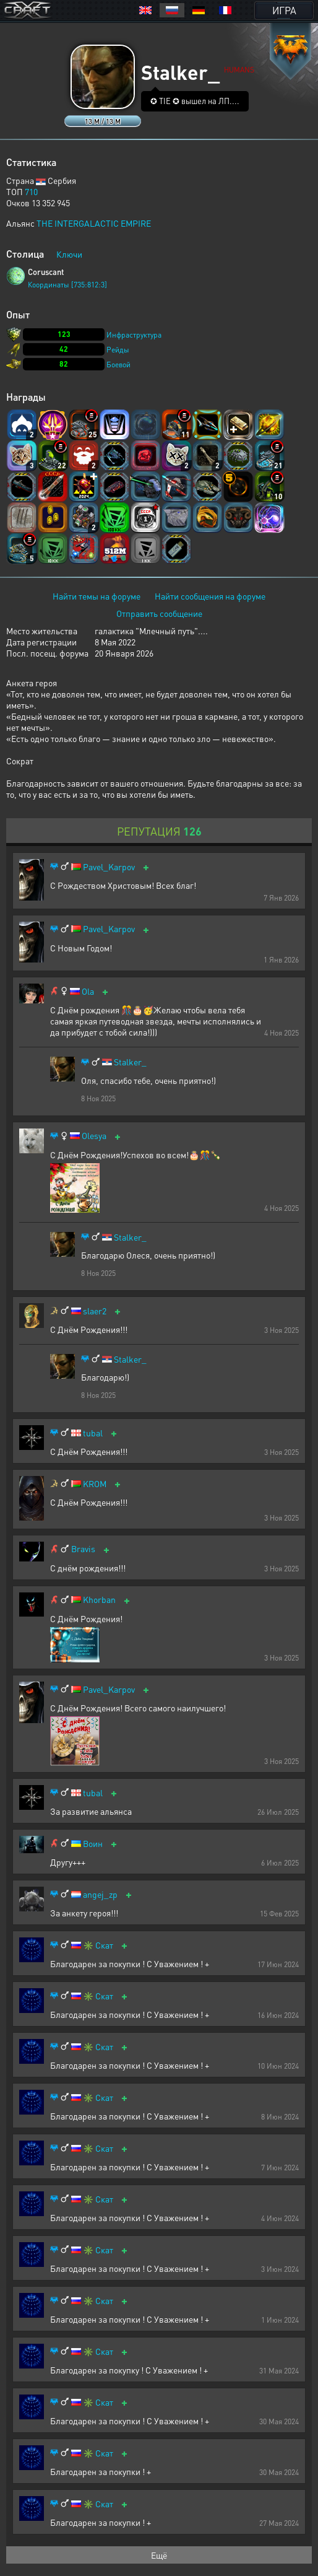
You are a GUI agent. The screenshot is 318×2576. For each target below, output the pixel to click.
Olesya (94, 1135)
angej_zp (100, 1894)
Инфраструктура (133, 334)
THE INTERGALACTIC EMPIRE (94, 223)
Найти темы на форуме (96, 595)
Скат (104, 1945)
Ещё (159, 2555)
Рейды (117, 349)
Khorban (99, 1599)
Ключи (69, 254)
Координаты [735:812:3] (67, 284)
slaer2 (94, 1311)
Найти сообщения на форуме (210, 595)
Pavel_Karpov (109, 867)
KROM (94, 1483)
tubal (93, 1433)
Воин (93, 1843)
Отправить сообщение (159, 613)
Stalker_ (130, 1062)
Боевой (118, 364)
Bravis (83, 1548)
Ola (88, 991)
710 (31, 191)
